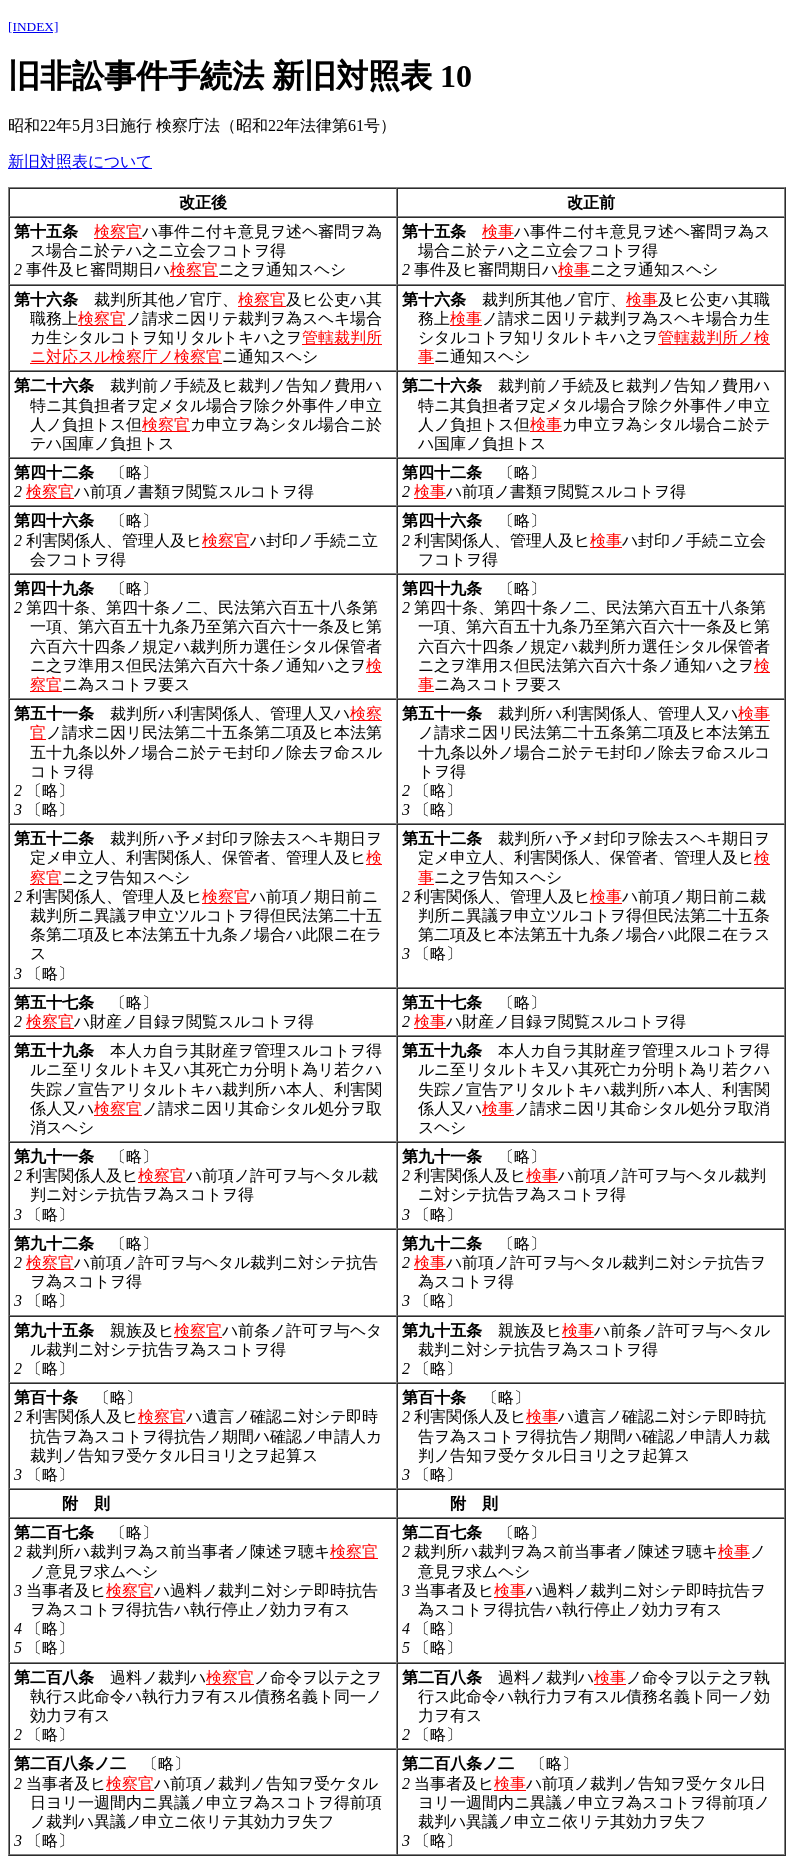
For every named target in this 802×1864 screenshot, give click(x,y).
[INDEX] (33, 26)
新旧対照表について (80, 161)
